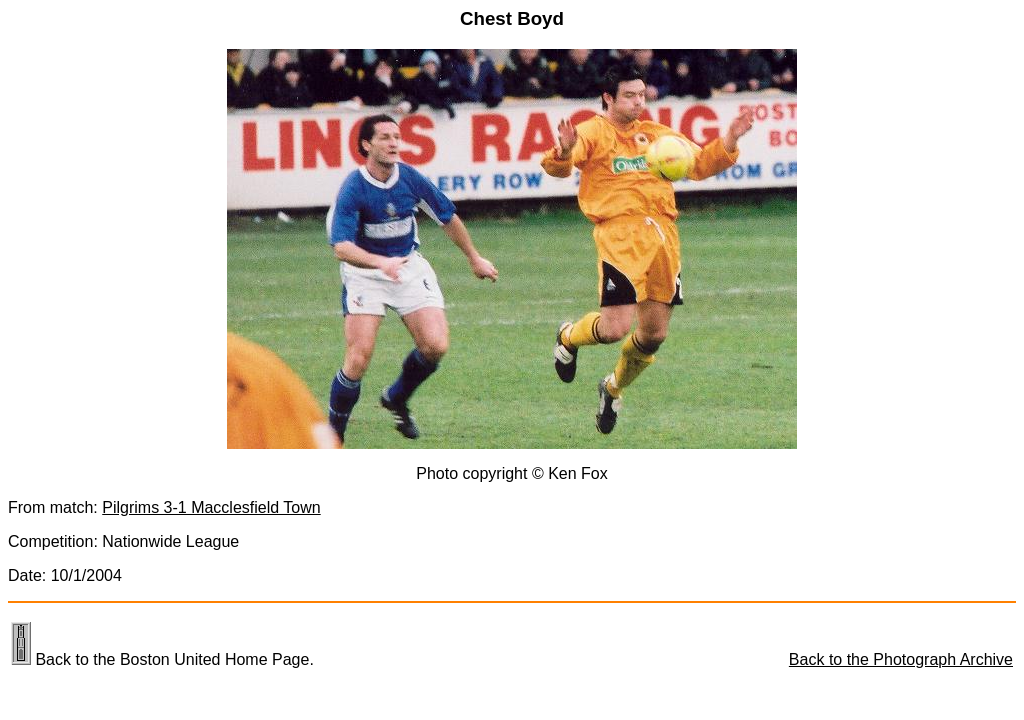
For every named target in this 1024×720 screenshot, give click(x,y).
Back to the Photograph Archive (901, 659)
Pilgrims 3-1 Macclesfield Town (211, 507)
